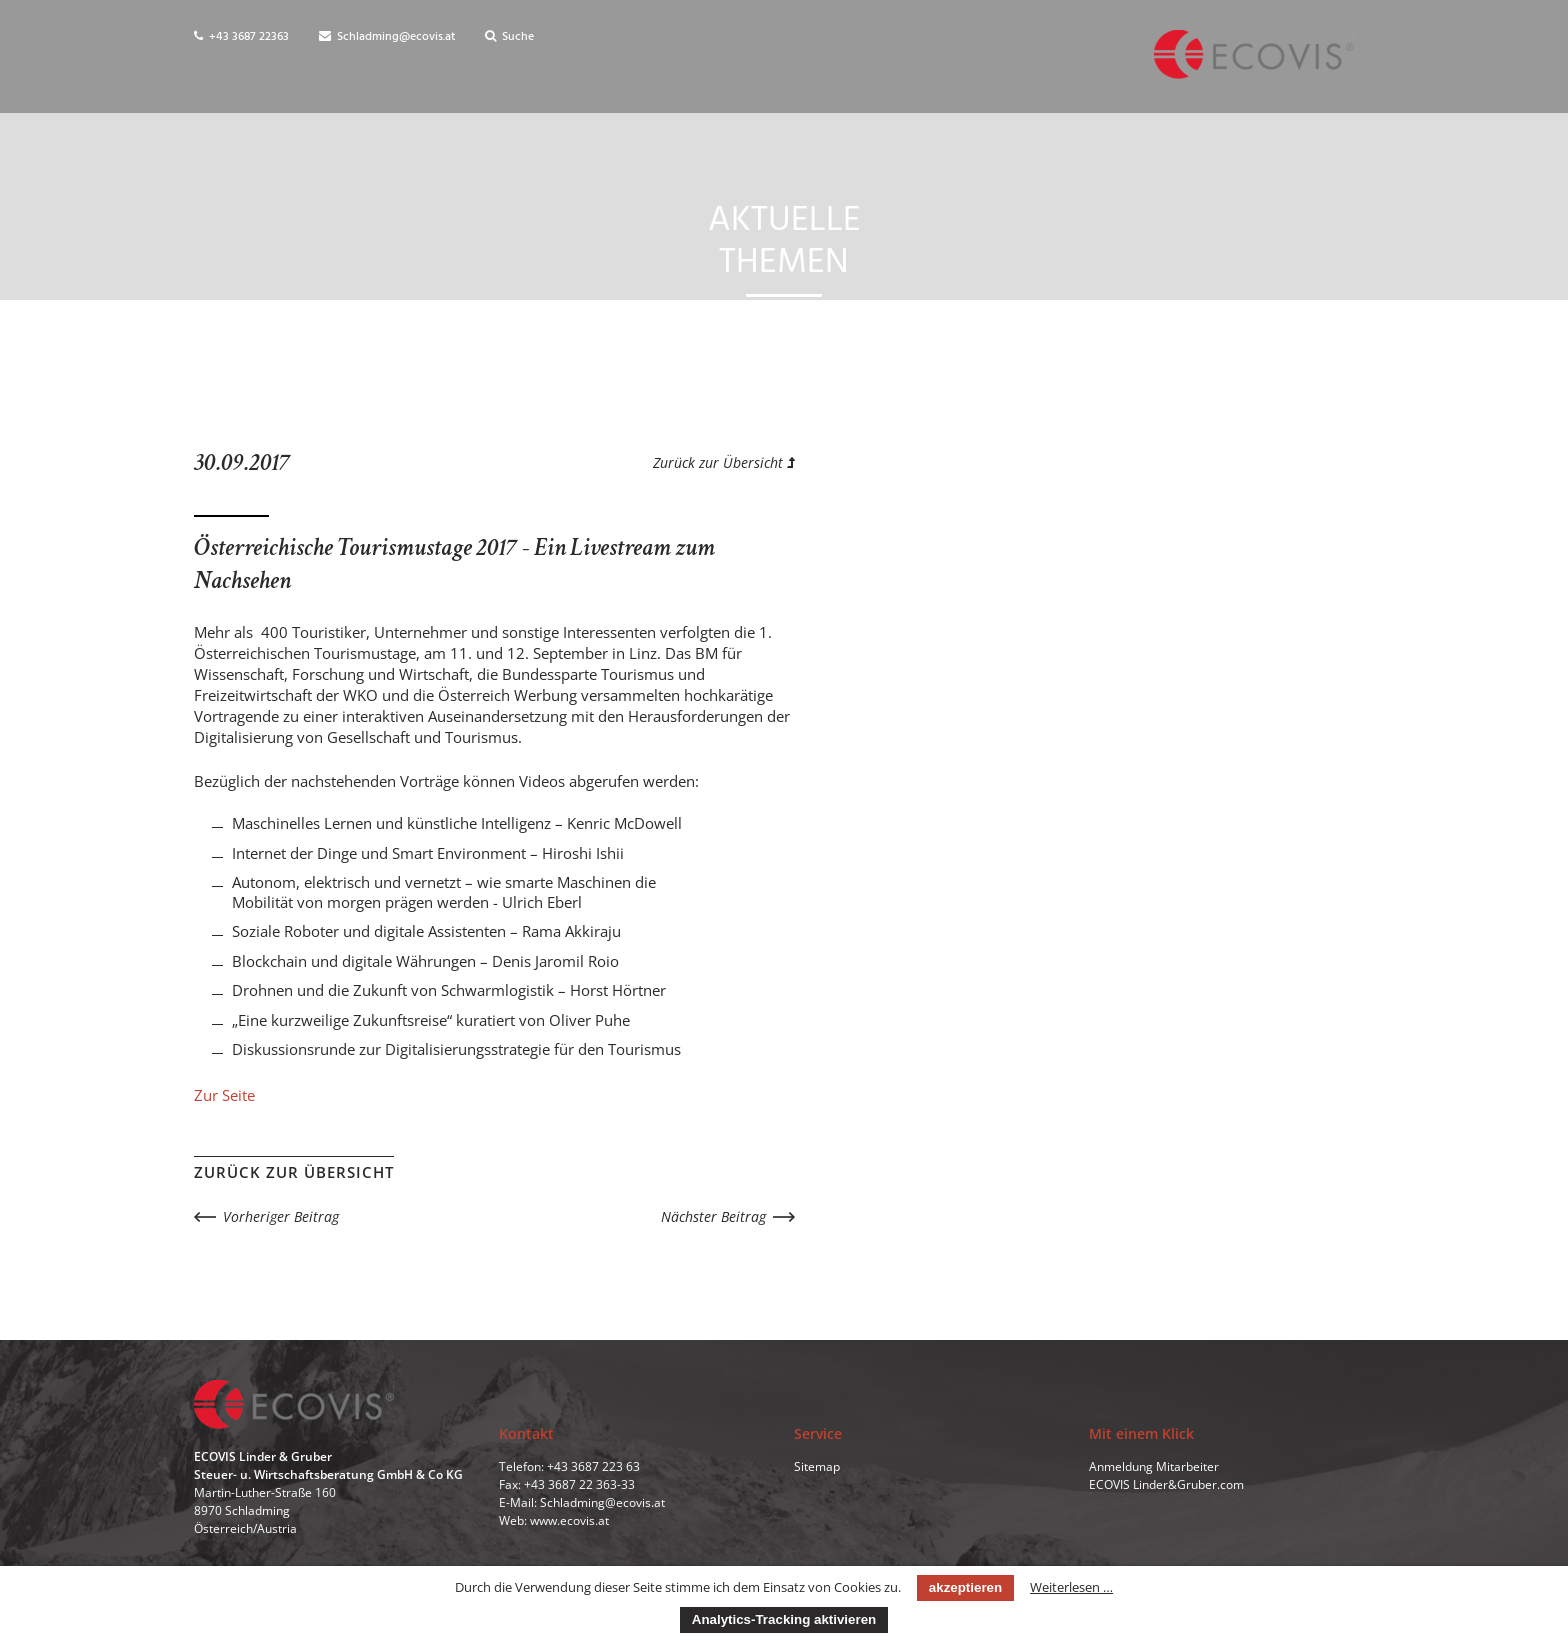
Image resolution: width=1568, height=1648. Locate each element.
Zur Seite (224, 1095)
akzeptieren (965, 1587)
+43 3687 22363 (241, 37)
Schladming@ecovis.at (387, 37)
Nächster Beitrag (713, 1216)
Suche (509, 37)
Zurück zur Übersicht (724, 462)
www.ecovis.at (569, 1520)
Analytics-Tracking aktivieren (784, 1619)
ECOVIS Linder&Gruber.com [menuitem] (1166, 1484)
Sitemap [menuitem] (817, 1466)
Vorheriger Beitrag (281, 1216)
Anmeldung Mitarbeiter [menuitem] (1154, 1466)
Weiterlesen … (1071, 1587)
